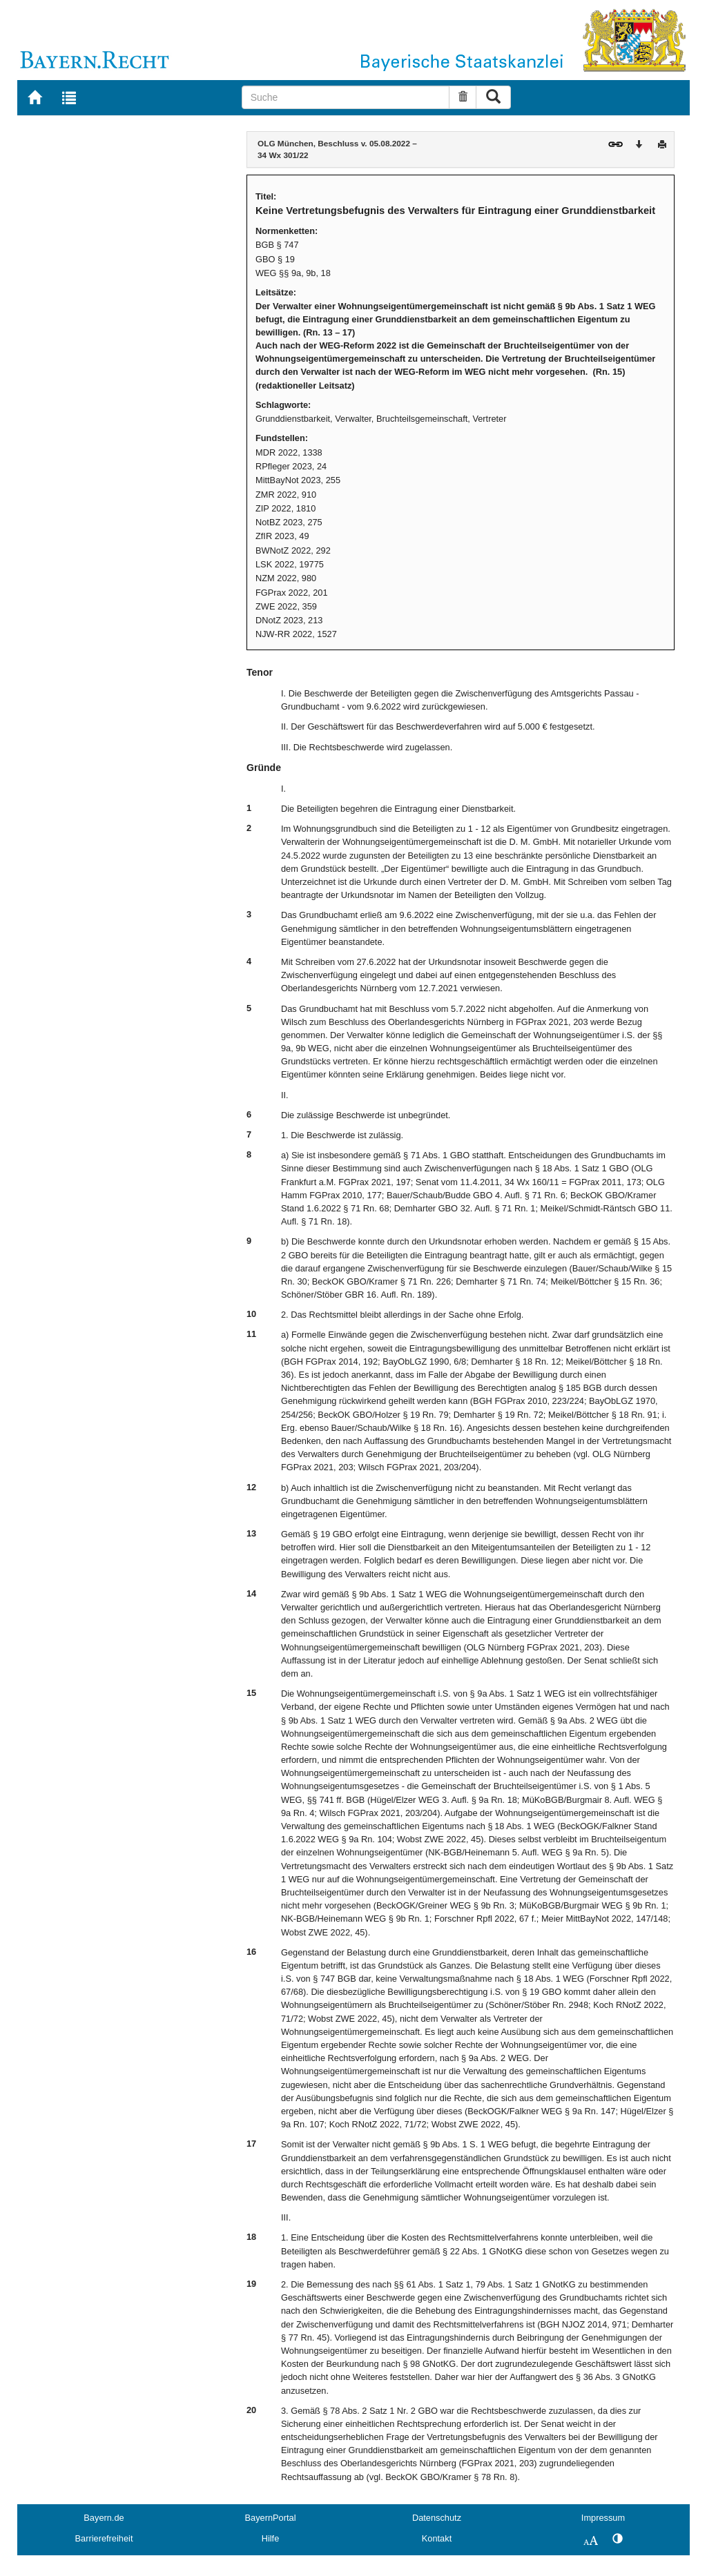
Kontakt (437, 2538)
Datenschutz (436, 2517)
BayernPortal (270, 2517)
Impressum (603, 2517)
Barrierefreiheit (104, 2538)
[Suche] (346, 97)
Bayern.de (104, 2517)
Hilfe (271, 2538)
